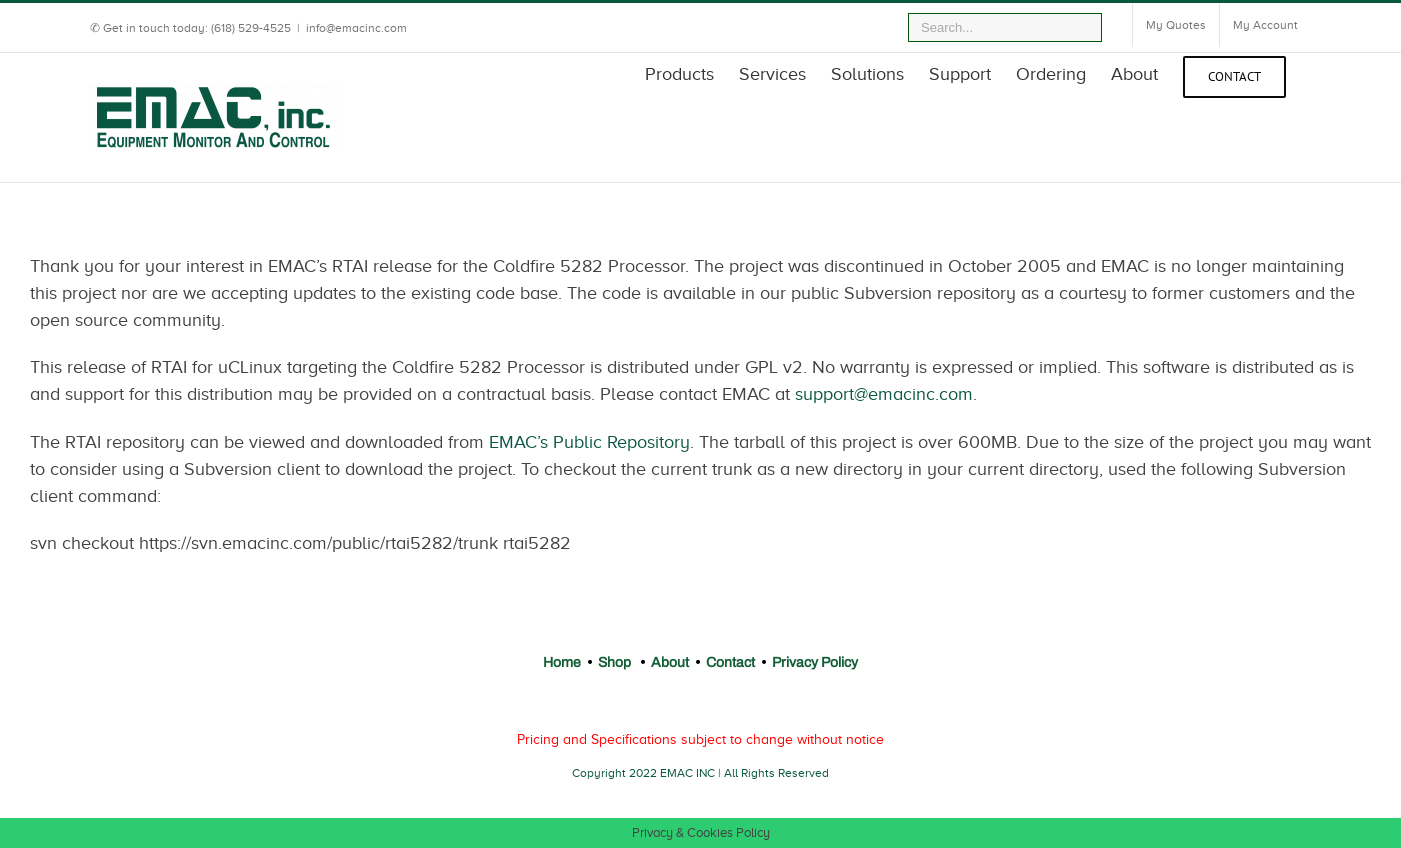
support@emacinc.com (884, 394)
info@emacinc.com (356, 28)
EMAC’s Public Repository (589, 442)
